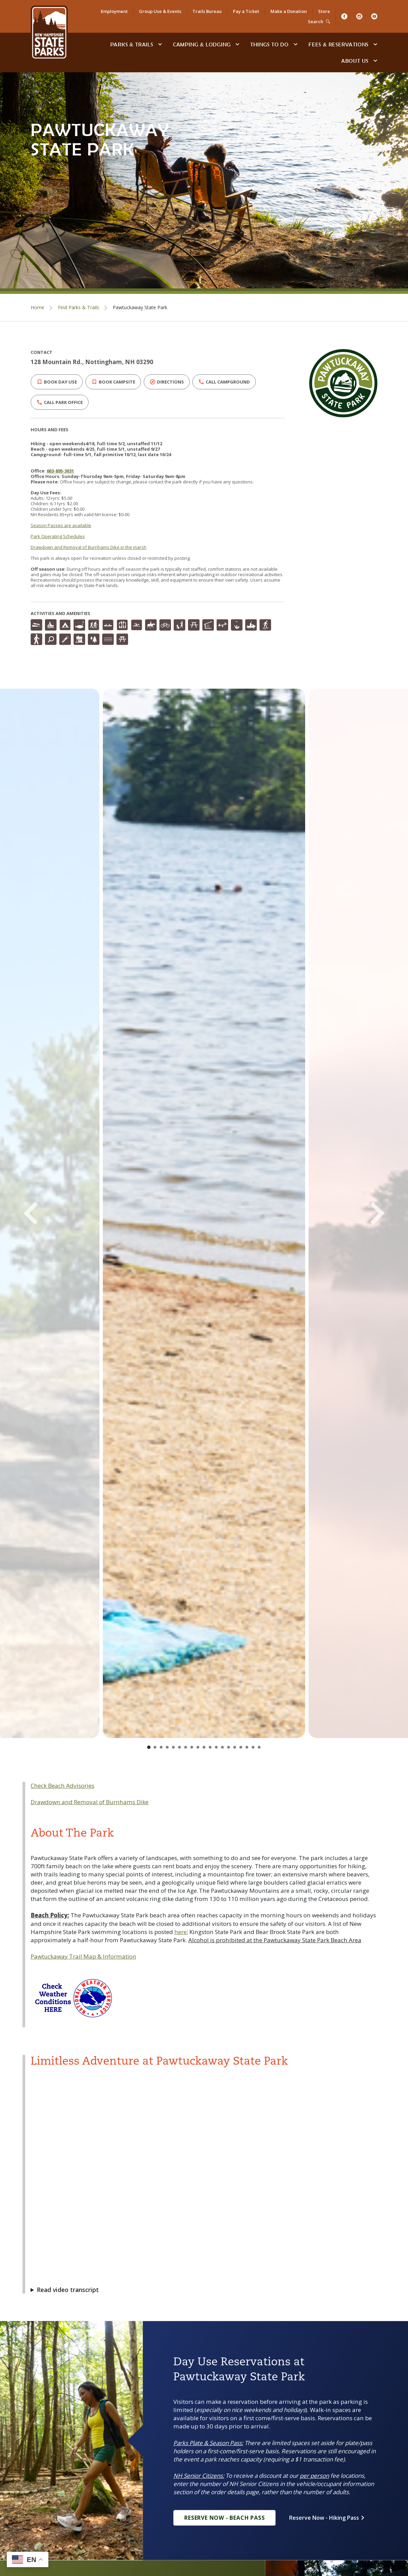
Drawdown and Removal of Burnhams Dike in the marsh (88, 547)
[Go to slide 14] (228, 1747)
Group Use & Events (160, 11)
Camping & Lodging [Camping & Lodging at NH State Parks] (202, 44)
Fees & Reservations (338, 44)
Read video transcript (68, 2290)
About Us (354, 60)
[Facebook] (344, 16)
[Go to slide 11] (210, 1747)
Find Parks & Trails (78, 307)
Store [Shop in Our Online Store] (324, 11)
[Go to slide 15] (234, 1747)
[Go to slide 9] (198, 1747)
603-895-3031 (60, 471)
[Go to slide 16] (240, 1747)
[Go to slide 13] (222, 1747)
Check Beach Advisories (62, 1785)
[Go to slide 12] (216, 1747)
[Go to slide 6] (179, 1747)
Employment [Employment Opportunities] (114, 11)
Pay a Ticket (246, 11)
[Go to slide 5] (173, 1747)
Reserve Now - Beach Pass (224, 2517)
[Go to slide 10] (204, 1747)
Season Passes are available (61, 525)
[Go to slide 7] (185, 1747)
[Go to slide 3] (161, 1747)
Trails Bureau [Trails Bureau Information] (207, 11)
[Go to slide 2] (155, 1747)
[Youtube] (374, 16)
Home (37, 307)
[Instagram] (359, 16)
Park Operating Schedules (58, 536)
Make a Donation (288, 11)
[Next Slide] (362, 1213)
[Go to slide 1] (149, 1747)
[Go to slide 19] (259, 1747)
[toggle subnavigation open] (160, 44)
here (180, 1932)
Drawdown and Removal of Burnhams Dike (89, 1802)
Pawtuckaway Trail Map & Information (83, 1956)
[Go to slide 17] (247, 1747)
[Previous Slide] (46, 1213)
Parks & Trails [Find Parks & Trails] (131, 44)
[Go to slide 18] (253, 1747)
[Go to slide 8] (191, 1747)
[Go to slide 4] (167, 1747)
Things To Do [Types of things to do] (269, 44)
